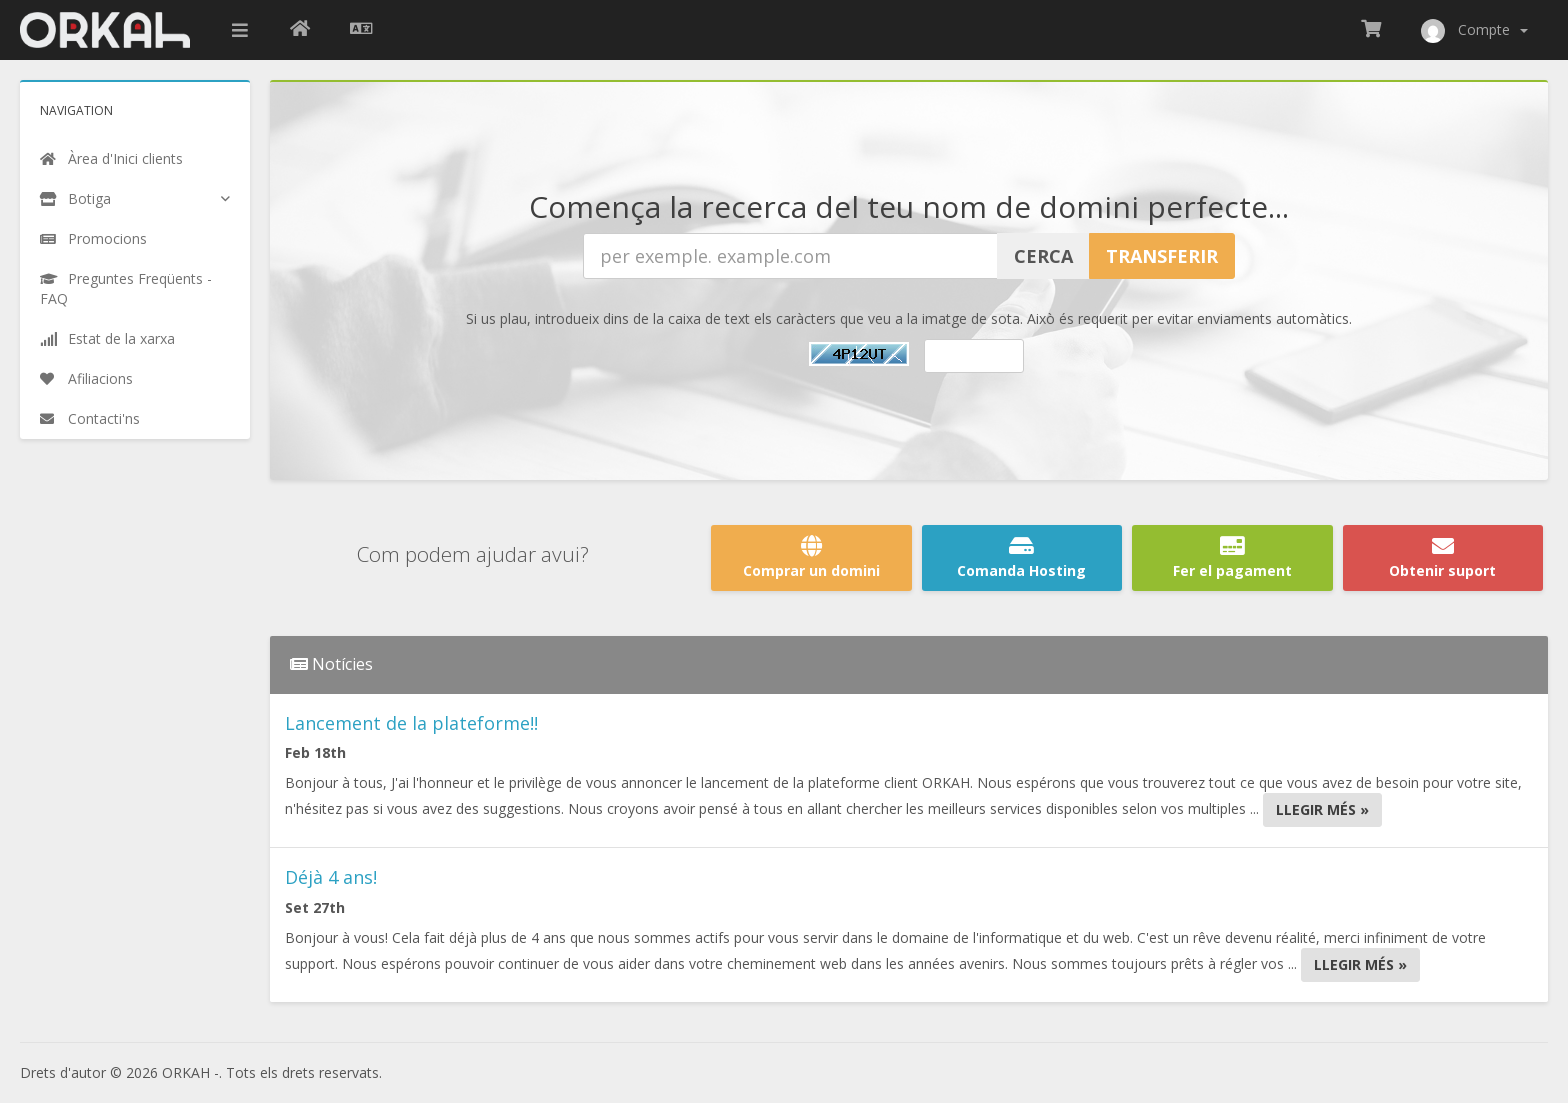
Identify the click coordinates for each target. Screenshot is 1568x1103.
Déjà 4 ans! (331, 877)
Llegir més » (1322, 809)
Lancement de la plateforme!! (411, 723)
